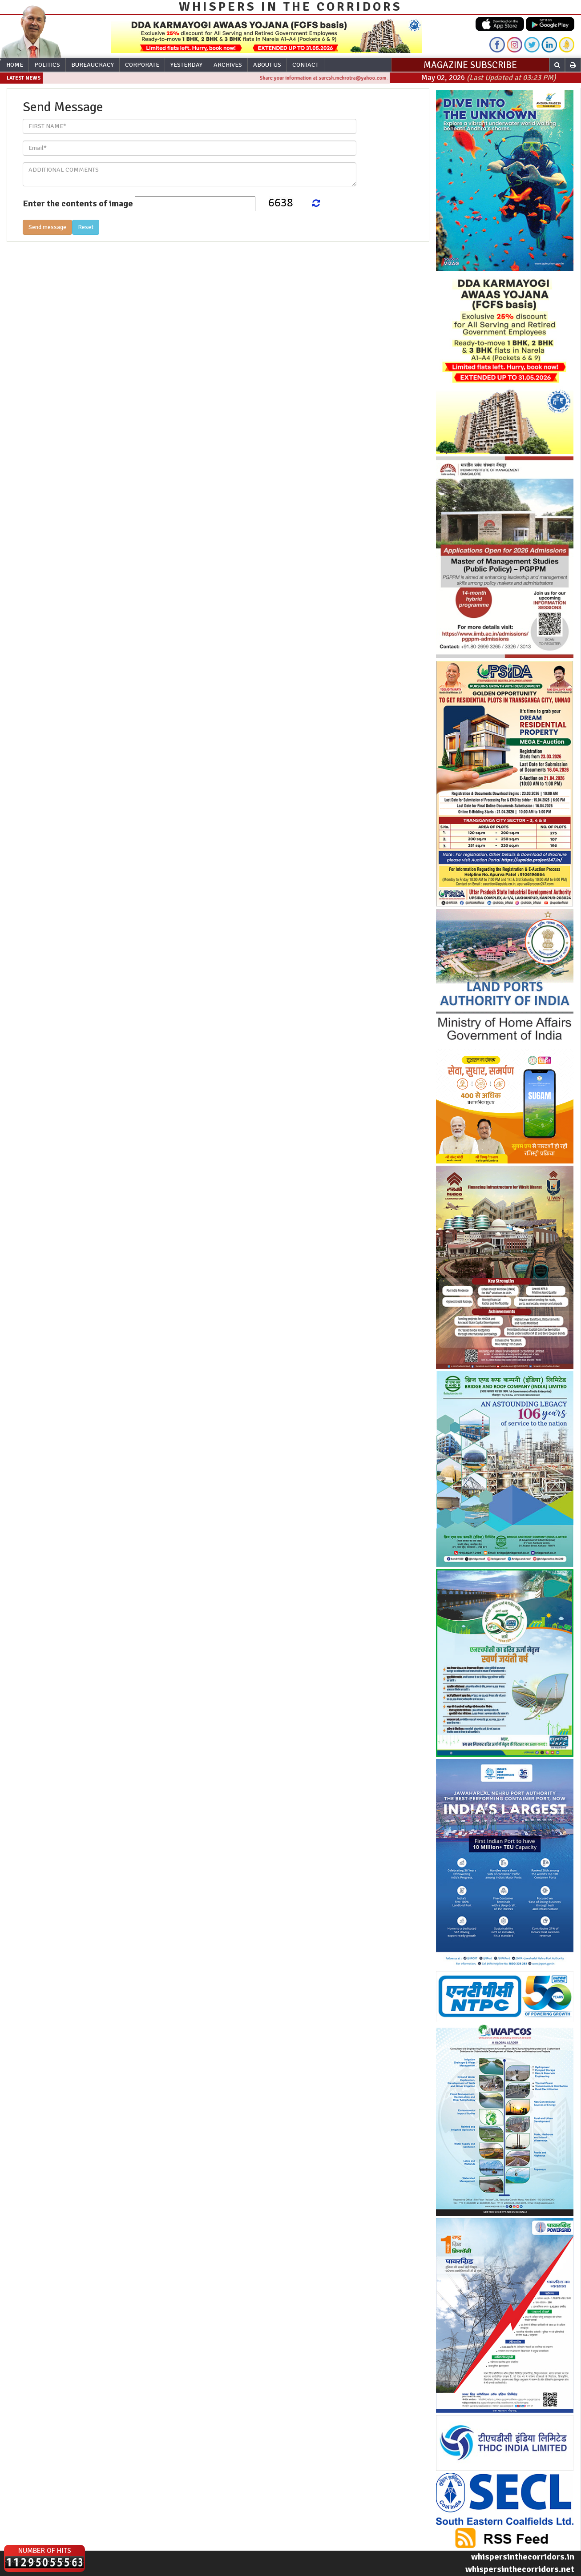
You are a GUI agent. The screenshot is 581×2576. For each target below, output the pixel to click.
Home (14, 64)
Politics (47, 64)
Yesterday (186, 64)
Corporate (142, 64)
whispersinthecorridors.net (519, 2569)
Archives (228, 64)
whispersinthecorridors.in (522, 2556)
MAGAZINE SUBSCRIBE (470, 65)
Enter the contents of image (78, 203)
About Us (267, 64)
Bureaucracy (92, 64)
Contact (305, 64)
